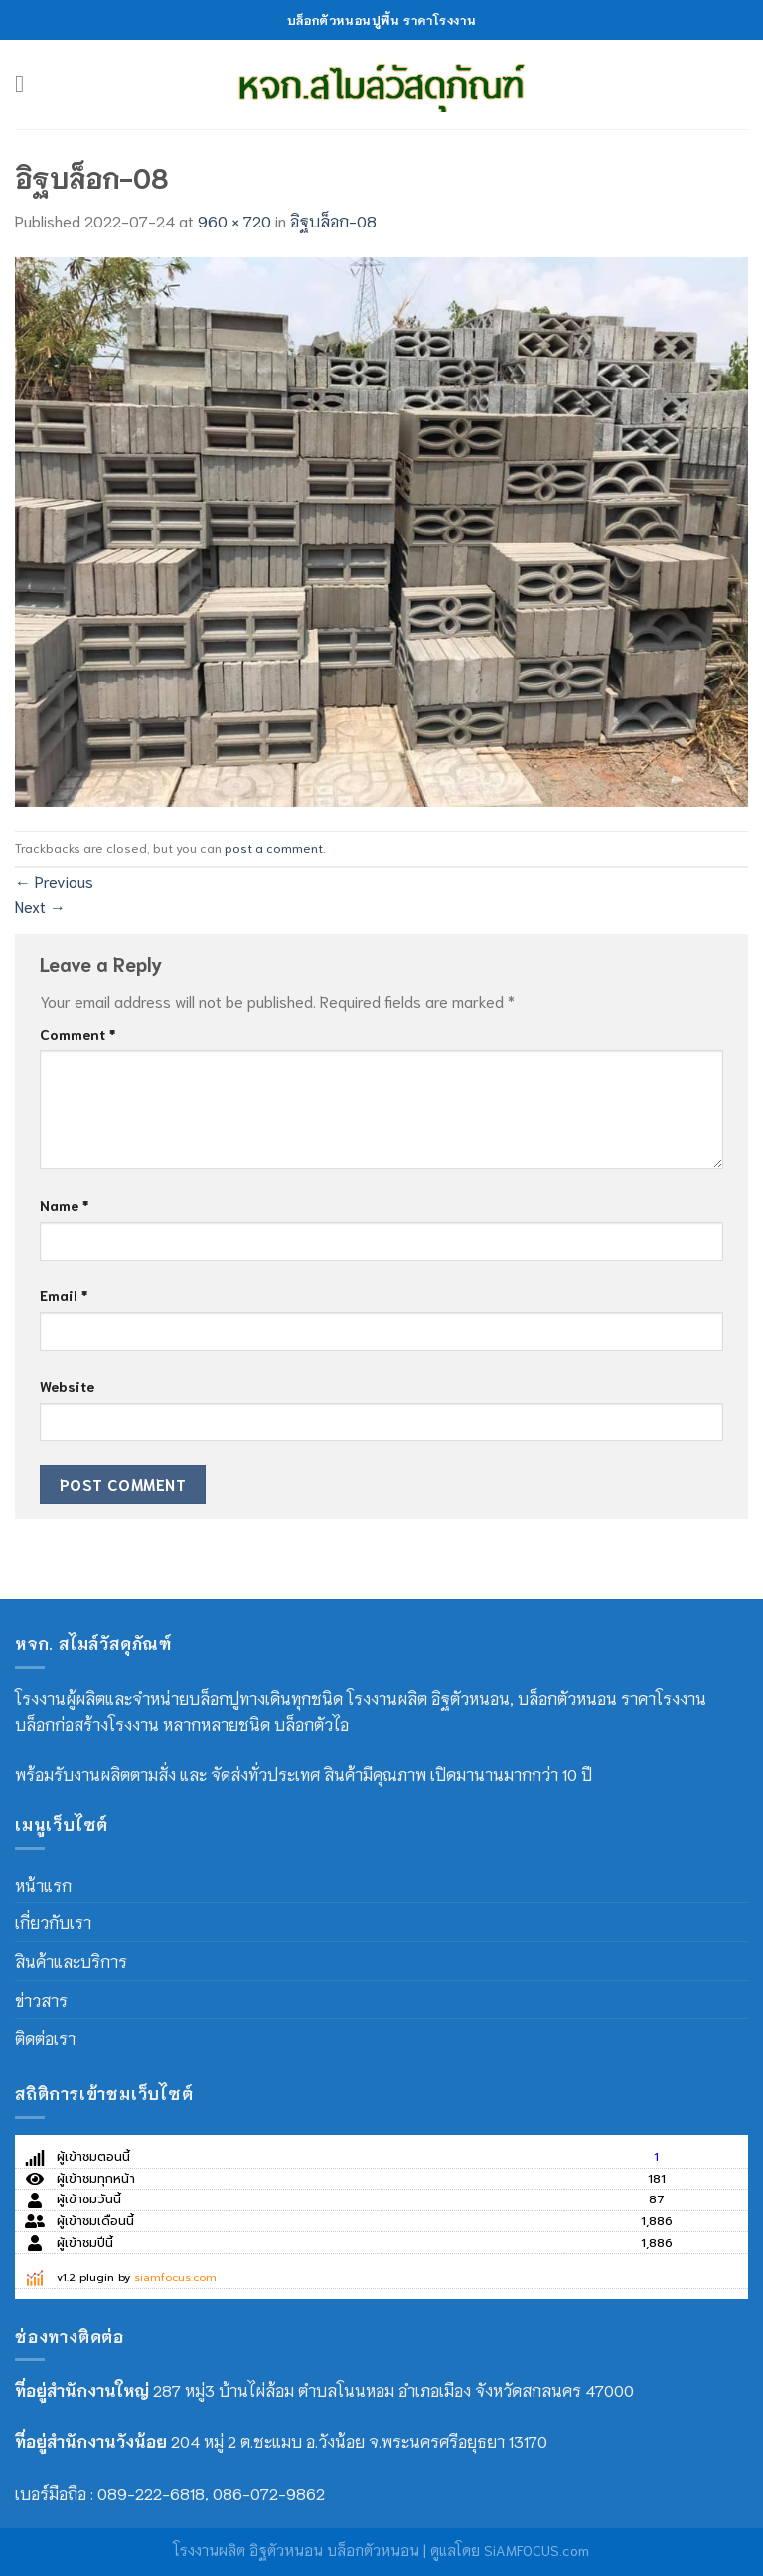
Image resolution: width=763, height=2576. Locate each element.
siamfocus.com (175, 2277)
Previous (54, 880)
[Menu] (27, 84)
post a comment (274, 847)
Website (67, 1385)
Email (63, 1295)
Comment (77, 1033)
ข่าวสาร (41, 1999)
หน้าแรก (43, 1884)
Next (40, 905)
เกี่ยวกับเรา (53, 1921)
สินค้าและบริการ (71, 1960)
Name (64, 1204)
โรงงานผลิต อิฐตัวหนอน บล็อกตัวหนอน (296, 2549)
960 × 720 (234, 220)
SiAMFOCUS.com (536, 2549)
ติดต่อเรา (45, 2037)
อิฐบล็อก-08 (333, 220)
